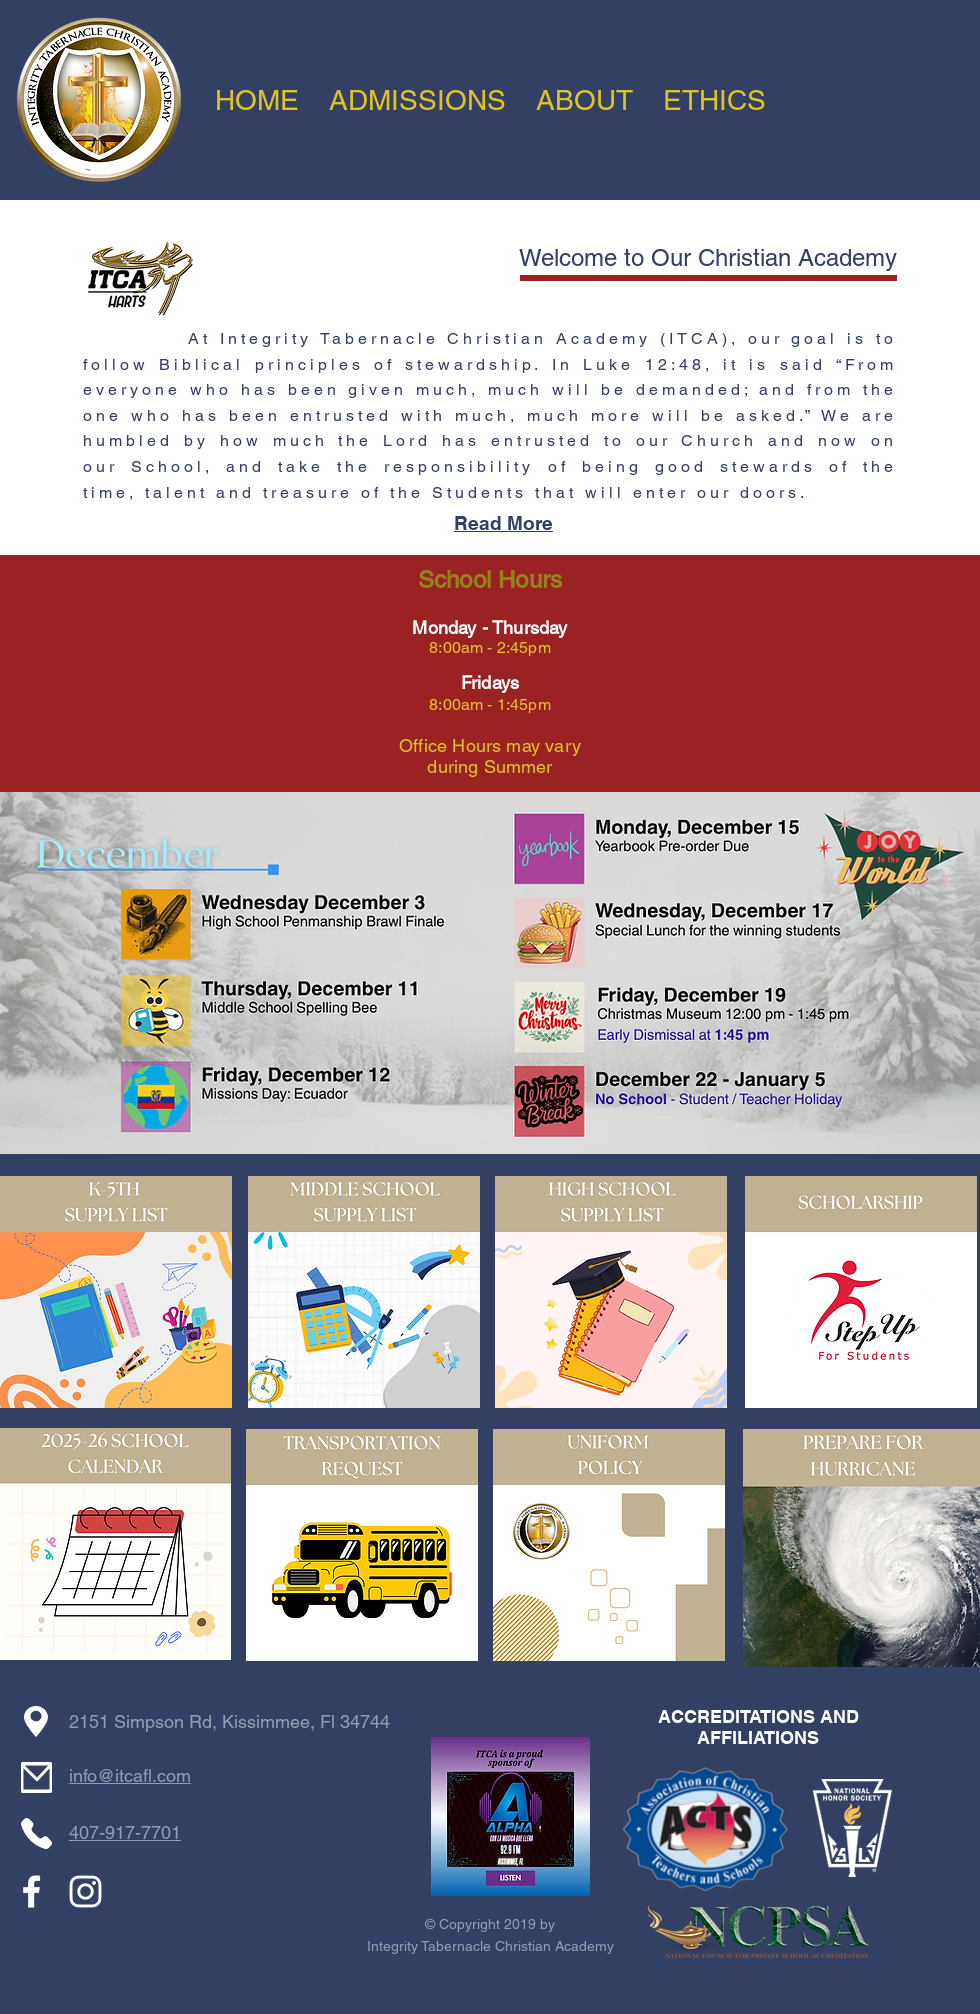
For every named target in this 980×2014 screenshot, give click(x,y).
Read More (503, 523)
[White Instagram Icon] (85, 1891)
